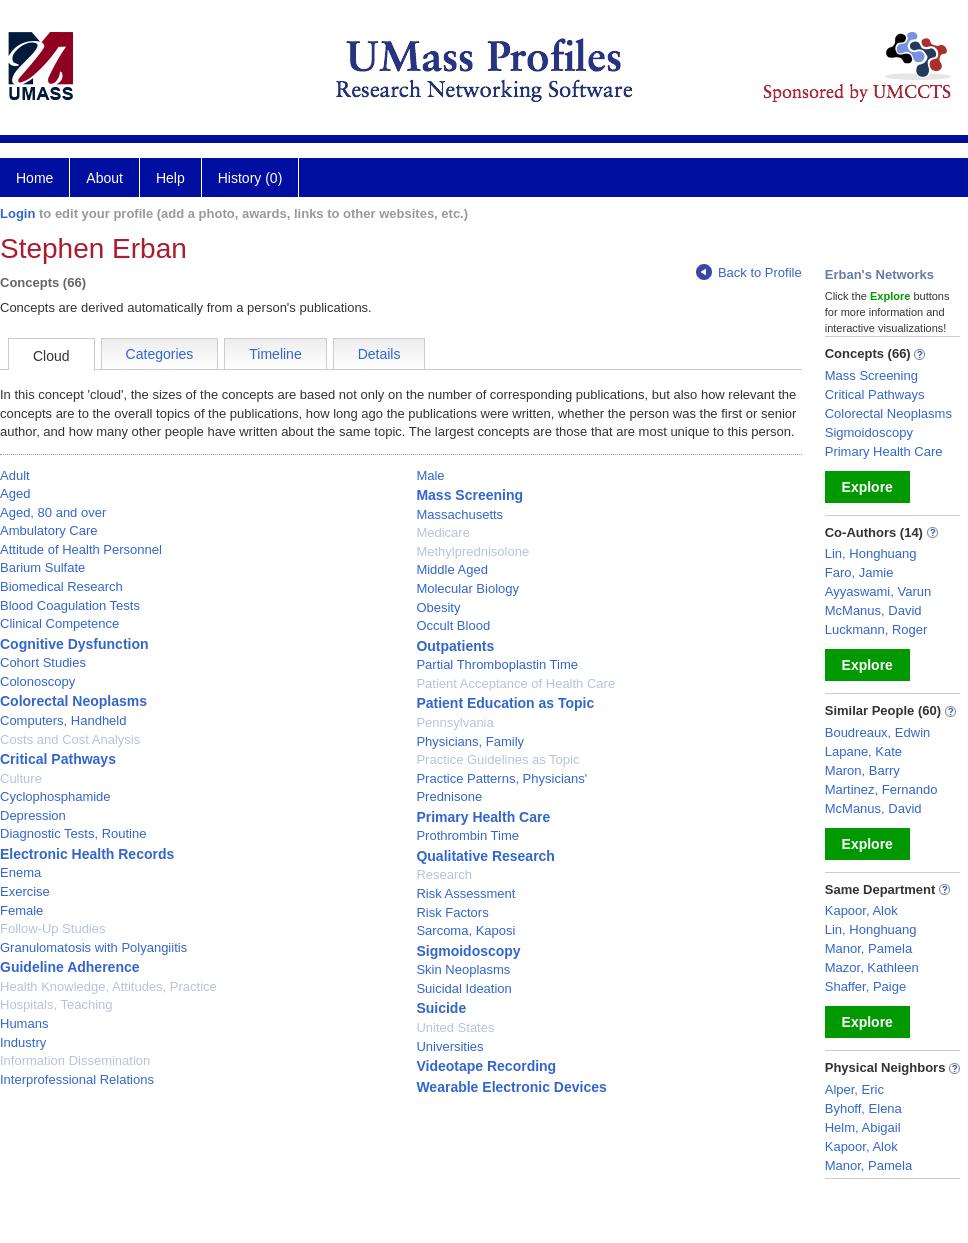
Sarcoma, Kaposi (465, 930)
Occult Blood (453, 625)
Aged (15, 493)
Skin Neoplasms (463, 969)
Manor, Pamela (868, 948)
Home (34, 178)
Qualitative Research (485, 856)
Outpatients (455, 646)
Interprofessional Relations (77, 1079)
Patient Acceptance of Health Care (515, 683)
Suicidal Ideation (463, 988)
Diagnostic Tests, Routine (73, 833)
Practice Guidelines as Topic (497, 759)
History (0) (250, 178)
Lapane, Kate (863, 751)
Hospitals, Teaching (56, 1004)
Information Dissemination (75, 1060)
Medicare (442, 532)
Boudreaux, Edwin (878, 732)
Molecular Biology (467, 588)
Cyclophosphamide (55, 796)
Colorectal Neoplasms (73, 701)
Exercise (25, 891)
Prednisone (449, 796)
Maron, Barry (862, 770)
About (104, 178)
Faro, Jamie (859, 572)
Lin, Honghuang (871, 553)
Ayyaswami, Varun (878, 591)
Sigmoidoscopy (468, 951)
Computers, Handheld (63, 720)
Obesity (438, 607)
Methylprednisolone (472, 551)
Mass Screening (469, 495)
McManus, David (873, 610)
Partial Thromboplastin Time (497, 664)
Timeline (275, 354)
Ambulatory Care (49, 530)
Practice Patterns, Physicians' (501, 778)
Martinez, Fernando (881, 789)
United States (455, 1027)
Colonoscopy (37, 681)
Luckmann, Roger (876, 629)
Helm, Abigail (863, 1127)
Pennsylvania (454, 722)
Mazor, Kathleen (872, 967)
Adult (15, 475)
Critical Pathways (58, 759)
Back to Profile (749, 272)
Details (379, 354)
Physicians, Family (470, 741)
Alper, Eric (854, 1089)
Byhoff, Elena (863, 1108)
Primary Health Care (483, 817)
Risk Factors (452, 912)
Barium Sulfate (42, 567)
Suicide (441, 1008)
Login (17, 213)
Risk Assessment (465, 893)
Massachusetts (459, 514)
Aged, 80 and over (53, 512)
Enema (20, 872)
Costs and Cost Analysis (70, 739)
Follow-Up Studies (53, 928)
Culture (21, 778)
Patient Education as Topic (505, 703)
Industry (23, 1042)
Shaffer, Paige (865, 986)
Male (430, 475)
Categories (160, 354)
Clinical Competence (59, 623)
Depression (33, 815)
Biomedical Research (61, 586)
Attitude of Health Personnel (81, 549)
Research (444, 874)
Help (170, 178)
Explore (867, 487)
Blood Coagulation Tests (70, 605)
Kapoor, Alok (861, 910)
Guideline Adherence (70, 967)
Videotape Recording (486, 1066)
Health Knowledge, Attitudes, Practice (108, 986)
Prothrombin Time (467, 835)
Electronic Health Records (87, 854)
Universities (449, 1046)
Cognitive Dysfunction (74, 644)
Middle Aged (452, 569)
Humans (24, 1023)
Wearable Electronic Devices (511, 1087)
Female (21, 910)
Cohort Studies (43, 662)
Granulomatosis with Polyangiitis (93, 947)
